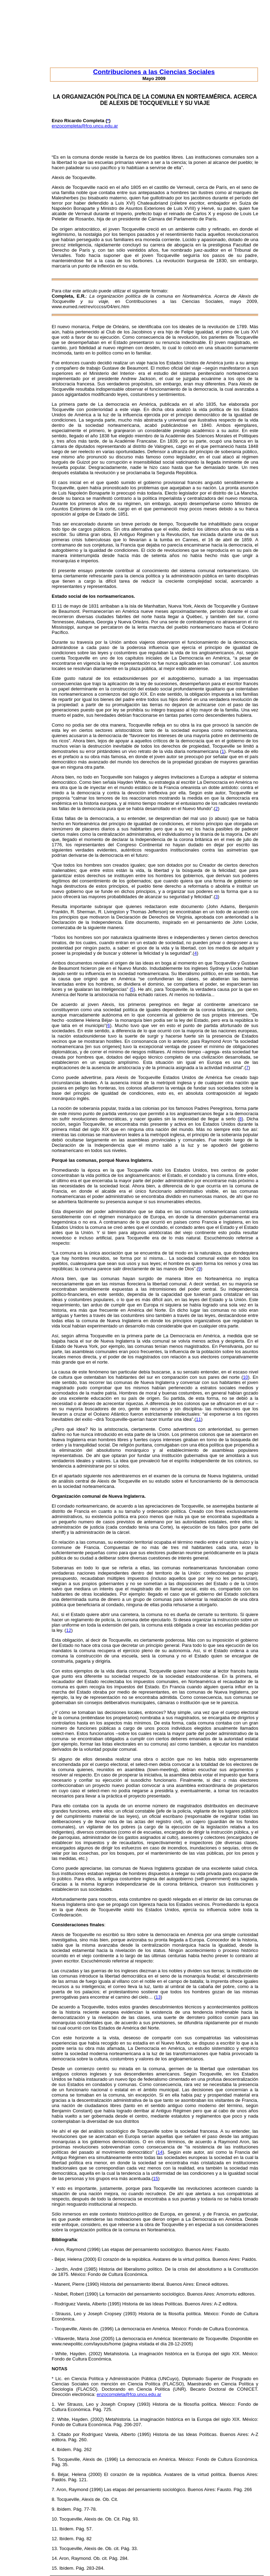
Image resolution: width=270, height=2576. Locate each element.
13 (158, 1997)
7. (54, 2489)
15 (155, 2178)
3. (54, 2434)
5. (54, 2459)
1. (54, 2404)
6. (54, 2474)
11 (198, 1419)
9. (54, 2509)
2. (54, 2419)
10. (55, 2519)
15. (55, 2568)
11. (55, 2528)
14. (55, 2558)
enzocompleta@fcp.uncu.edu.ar (85, 125)
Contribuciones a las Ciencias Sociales (154, 71)
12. (55, 2538)
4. (54, 2449)
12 (68, 1630)
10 (245, 1377)
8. (54, 2499)
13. (55, 2548)
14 (160, 2152)
